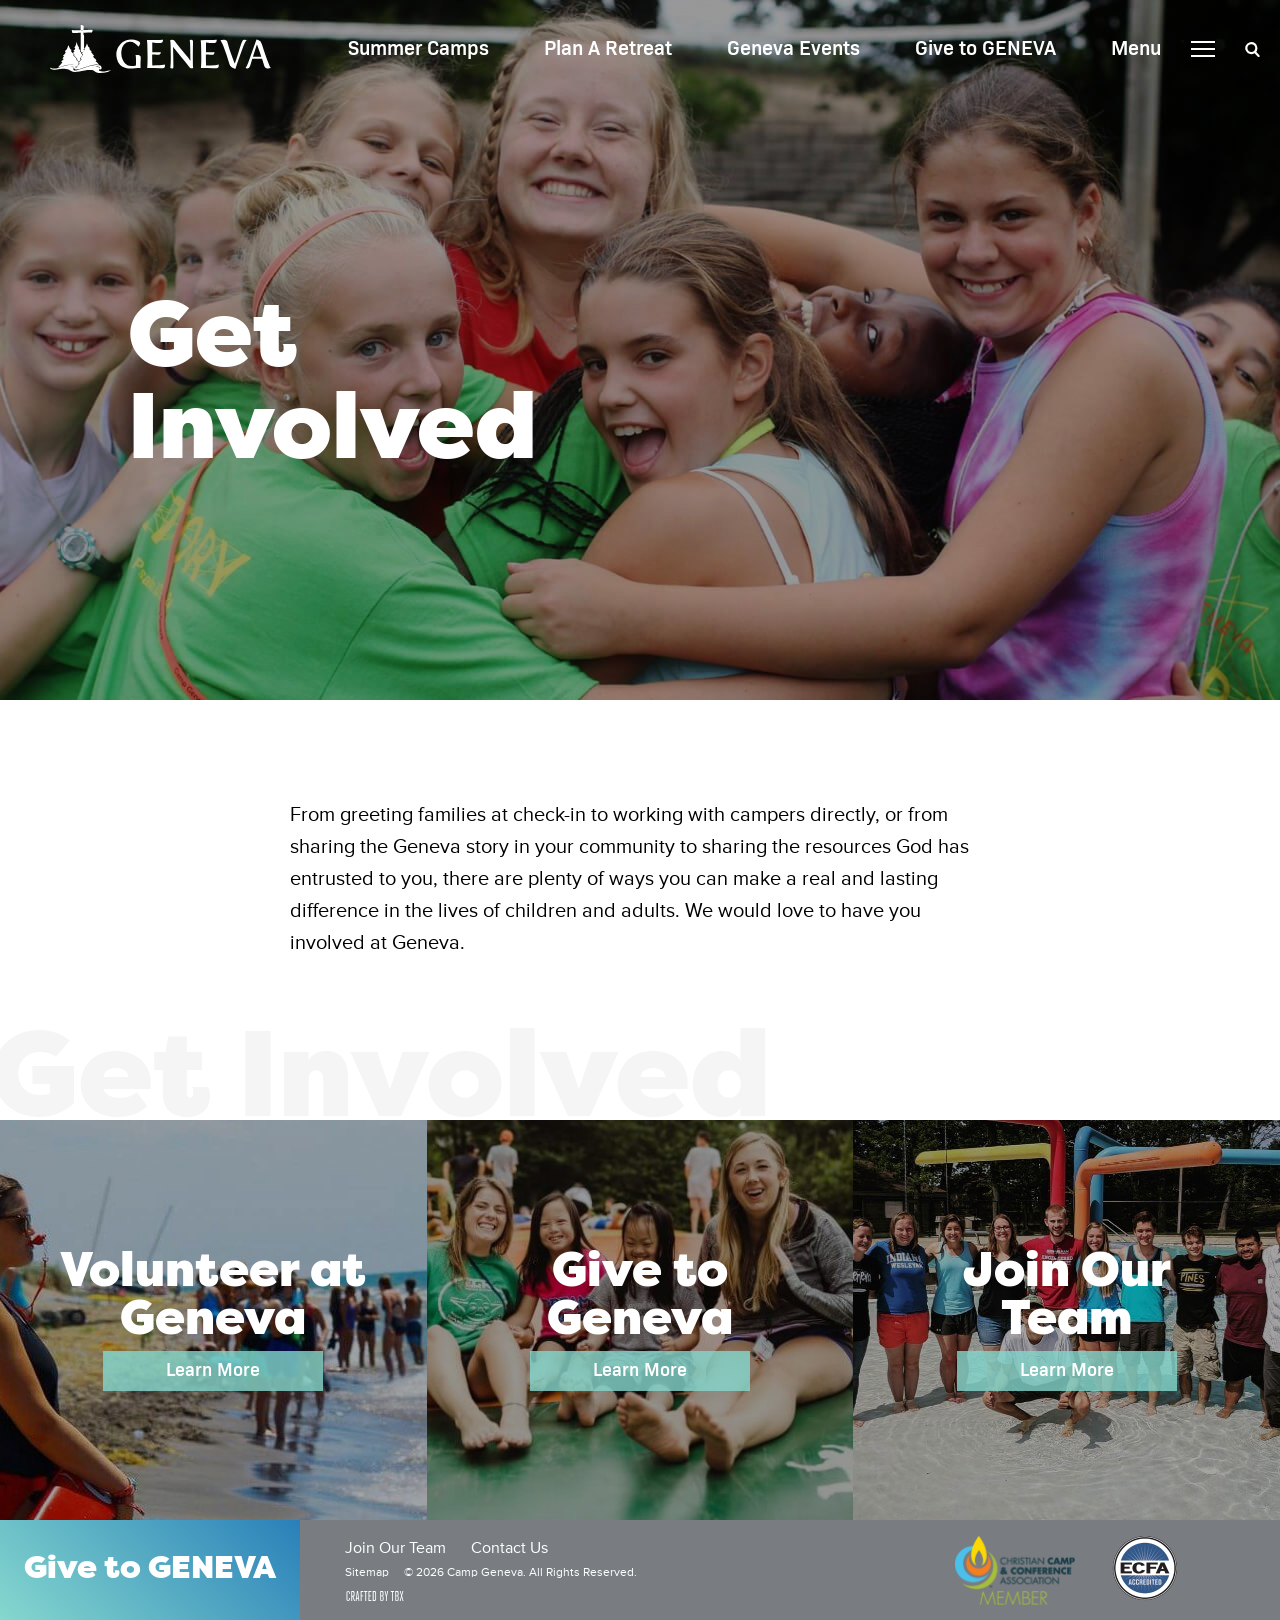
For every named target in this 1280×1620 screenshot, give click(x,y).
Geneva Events (793, 49)
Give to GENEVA (985, 49)
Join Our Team (395, 1549)
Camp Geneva (160, 49)
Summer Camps (418, 49)
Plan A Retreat (608, 49)
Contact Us (509, 1549)
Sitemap (367, 1573)
